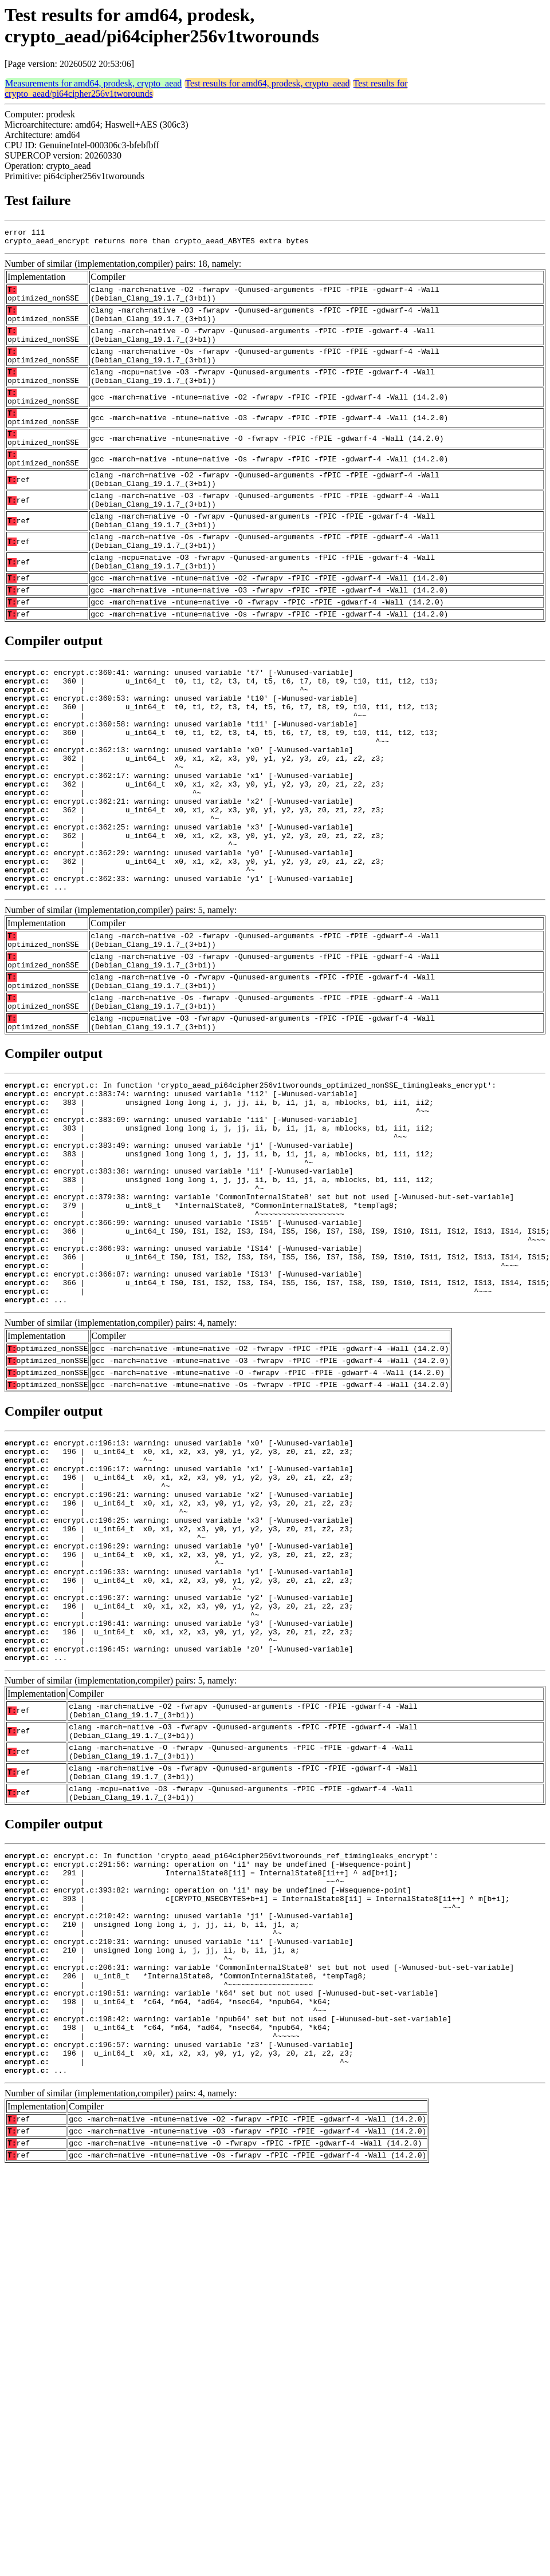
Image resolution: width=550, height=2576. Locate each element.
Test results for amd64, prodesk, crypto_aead (267, 83)
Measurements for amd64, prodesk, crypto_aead (93, 83)
